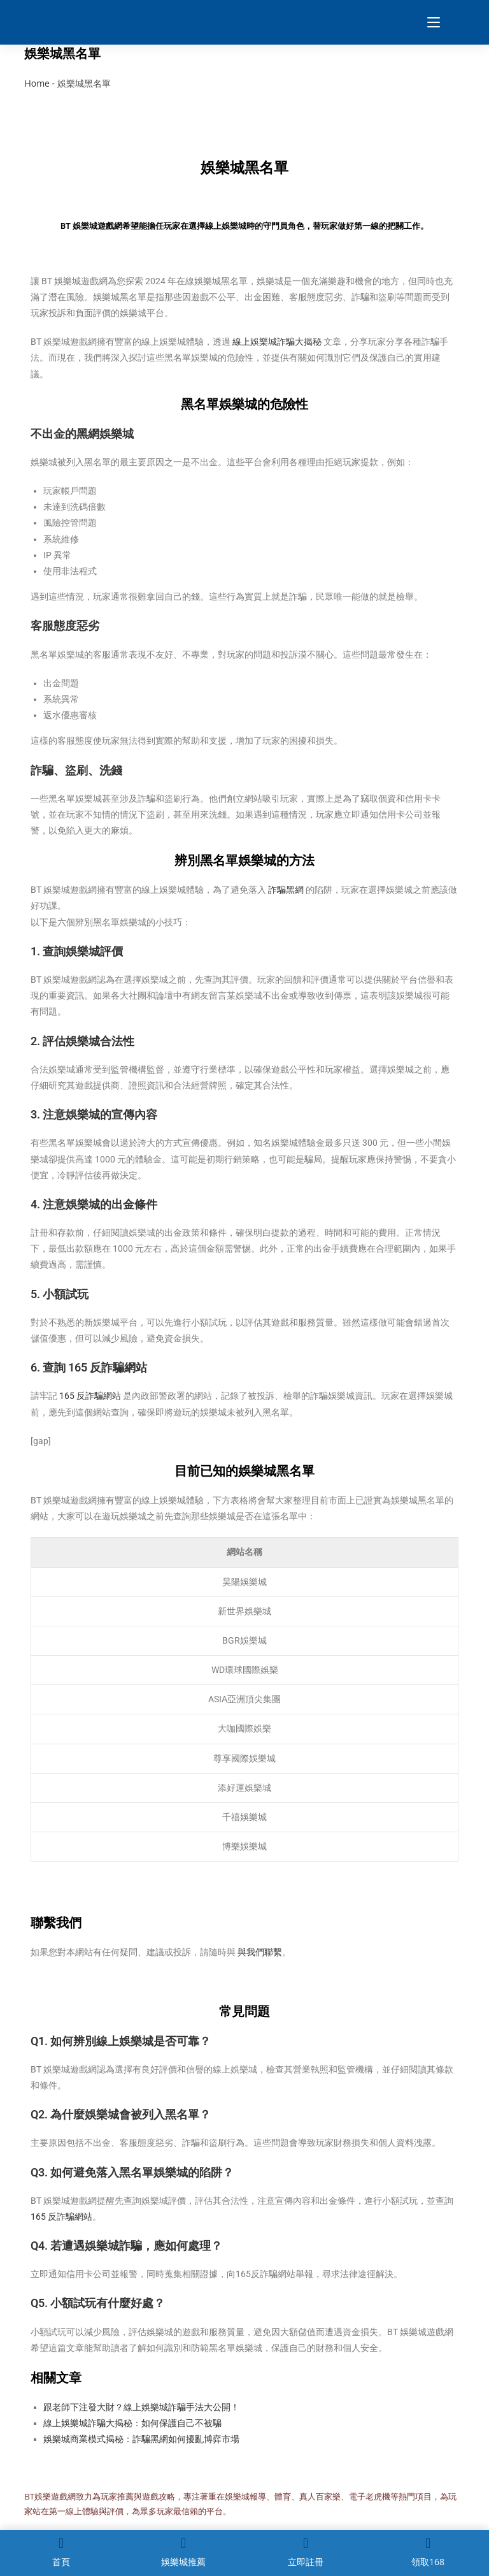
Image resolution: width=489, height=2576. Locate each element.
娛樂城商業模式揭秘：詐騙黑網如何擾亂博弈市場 (141, 2439)
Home (37, 83)
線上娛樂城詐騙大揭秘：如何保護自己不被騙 (132, 2423)
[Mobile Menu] (429, 22)
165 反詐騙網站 (90, 1396)
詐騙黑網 (286, 890)
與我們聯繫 (259, 1952)
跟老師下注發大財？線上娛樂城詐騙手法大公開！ (141, 2407)
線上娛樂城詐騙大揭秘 (277, 341)
